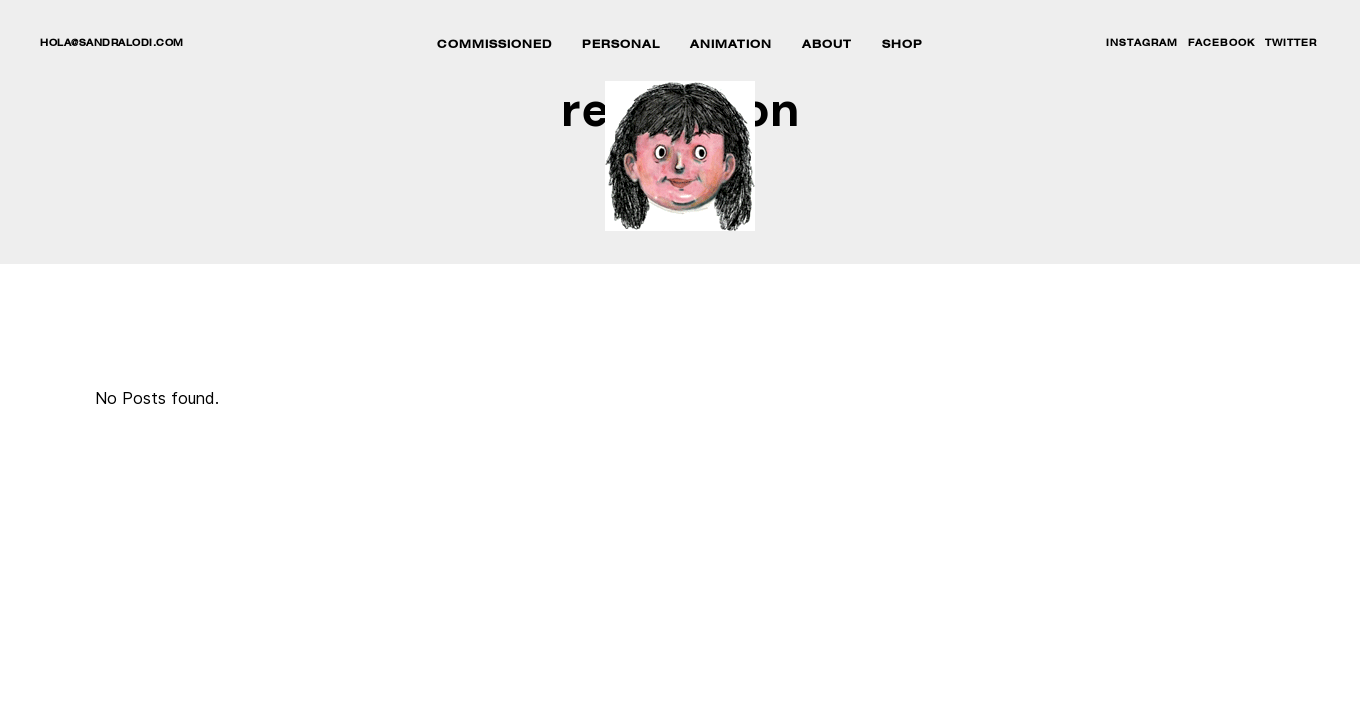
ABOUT (827, 45)
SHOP (902, 45)
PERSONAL (621, 45)
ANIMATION (731, 45)
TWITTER (1291, 44)
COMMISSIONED (494, 45)
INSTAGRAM (1142, 44)
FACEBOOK (1221, 44)
